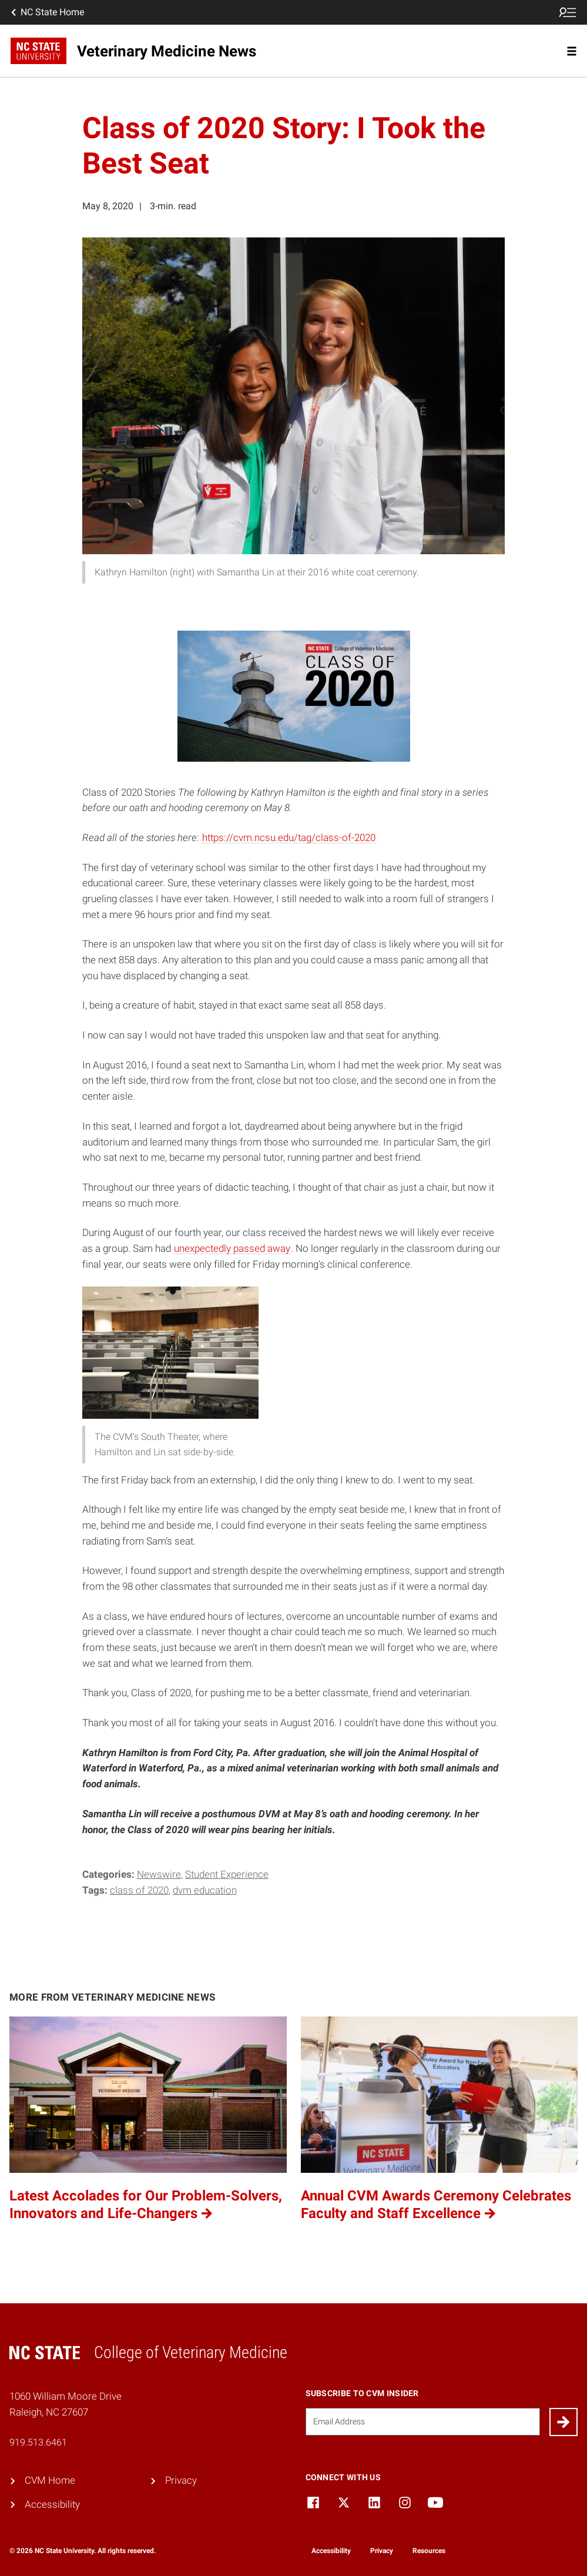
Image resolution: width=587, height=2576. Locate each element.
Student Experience (227, 1874)
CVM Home (50, 2480)
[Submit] (563, 2422)
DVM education (205, 1890)
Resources (428, 2551)
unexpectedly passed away (232, 1248)
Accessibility (52, 2504)
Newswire (159, 1874)
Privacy (181, 2480)
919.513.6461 (38, 2442)
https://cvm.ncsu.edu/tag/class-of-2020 (288, 837)
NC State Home (46, 12)
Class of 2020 (139, 1890)
